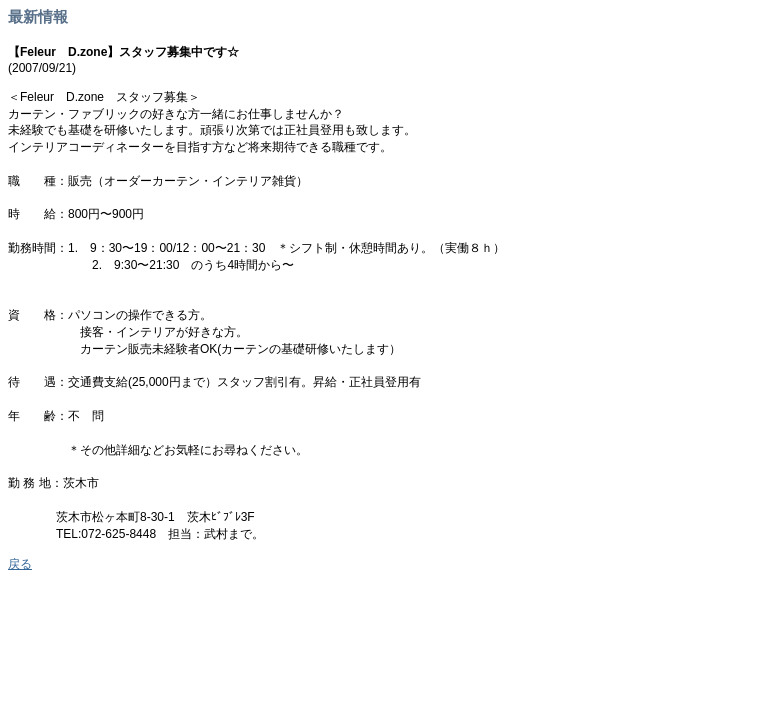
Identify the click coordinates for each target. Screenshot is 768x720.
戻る (20, 564)
